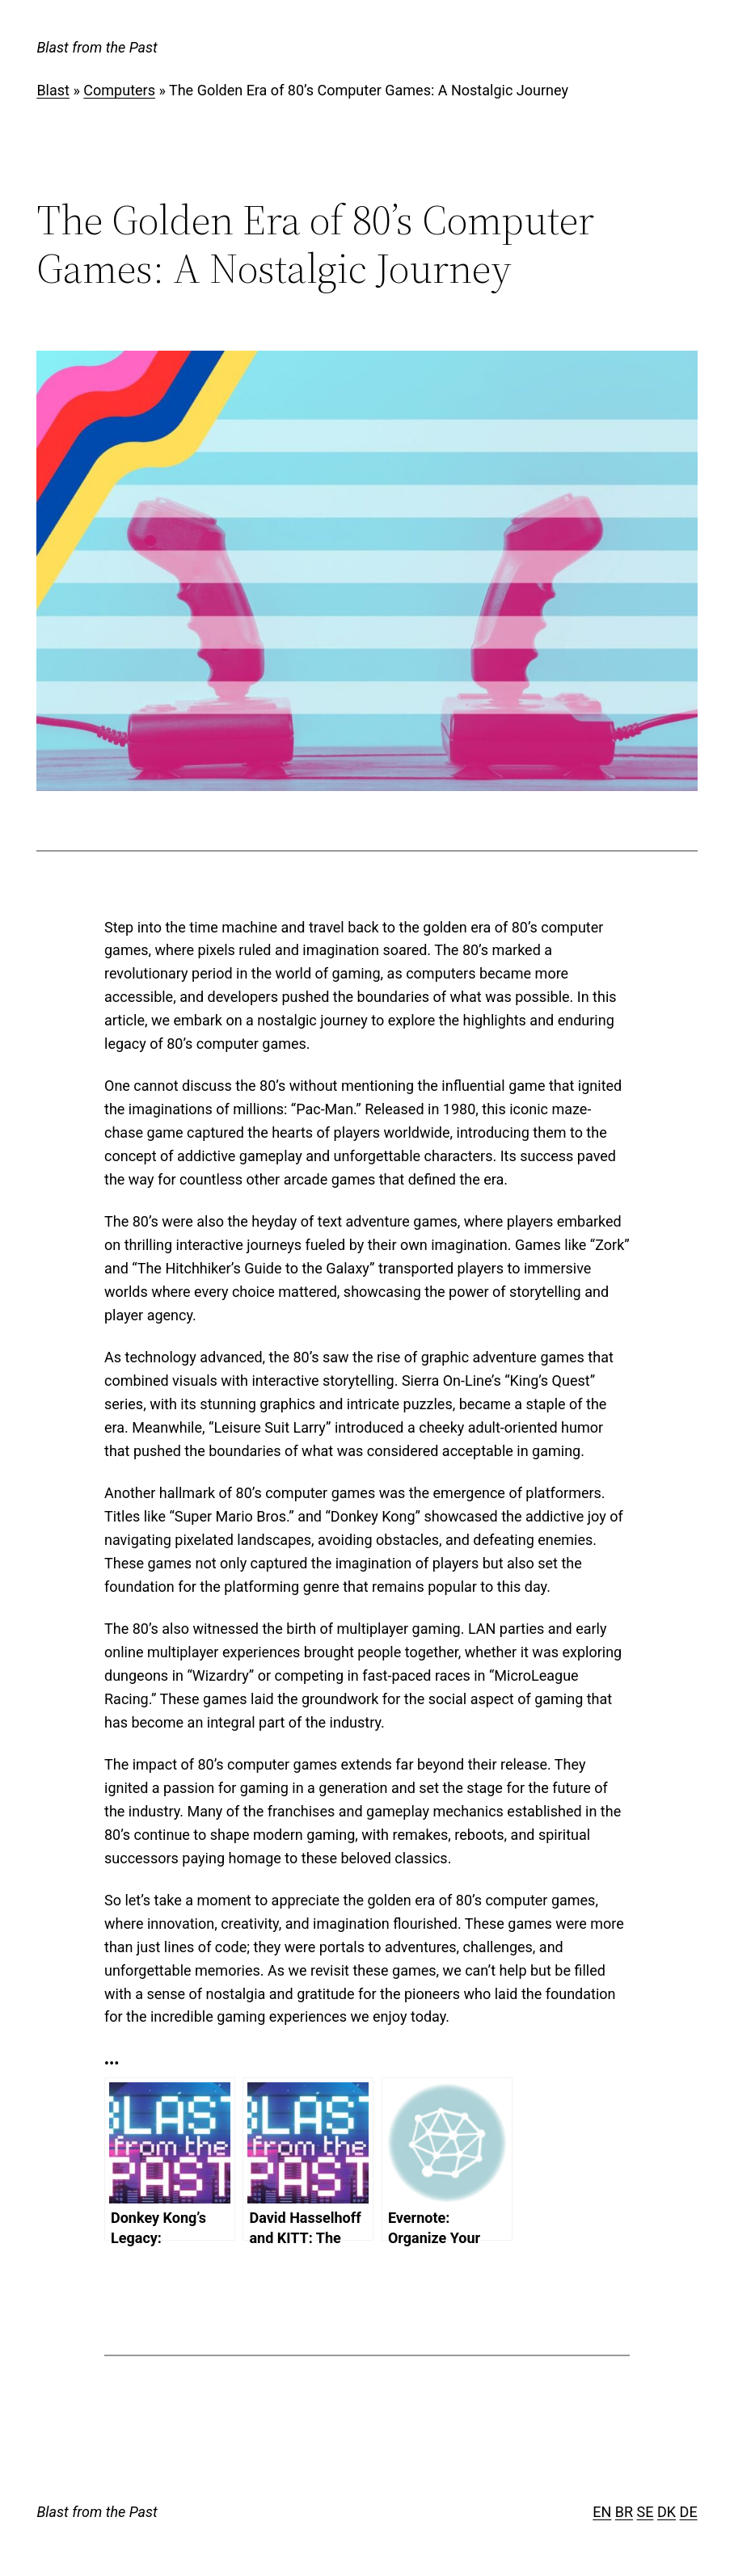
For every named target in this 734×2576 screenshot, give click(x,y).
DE (689, 2511)
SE (645, 2511)
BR (624, 2511)
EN (602, 2511)
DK (666, 2511)
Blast (53, 90)
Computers (119, 90)
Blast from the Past (96, 47)
